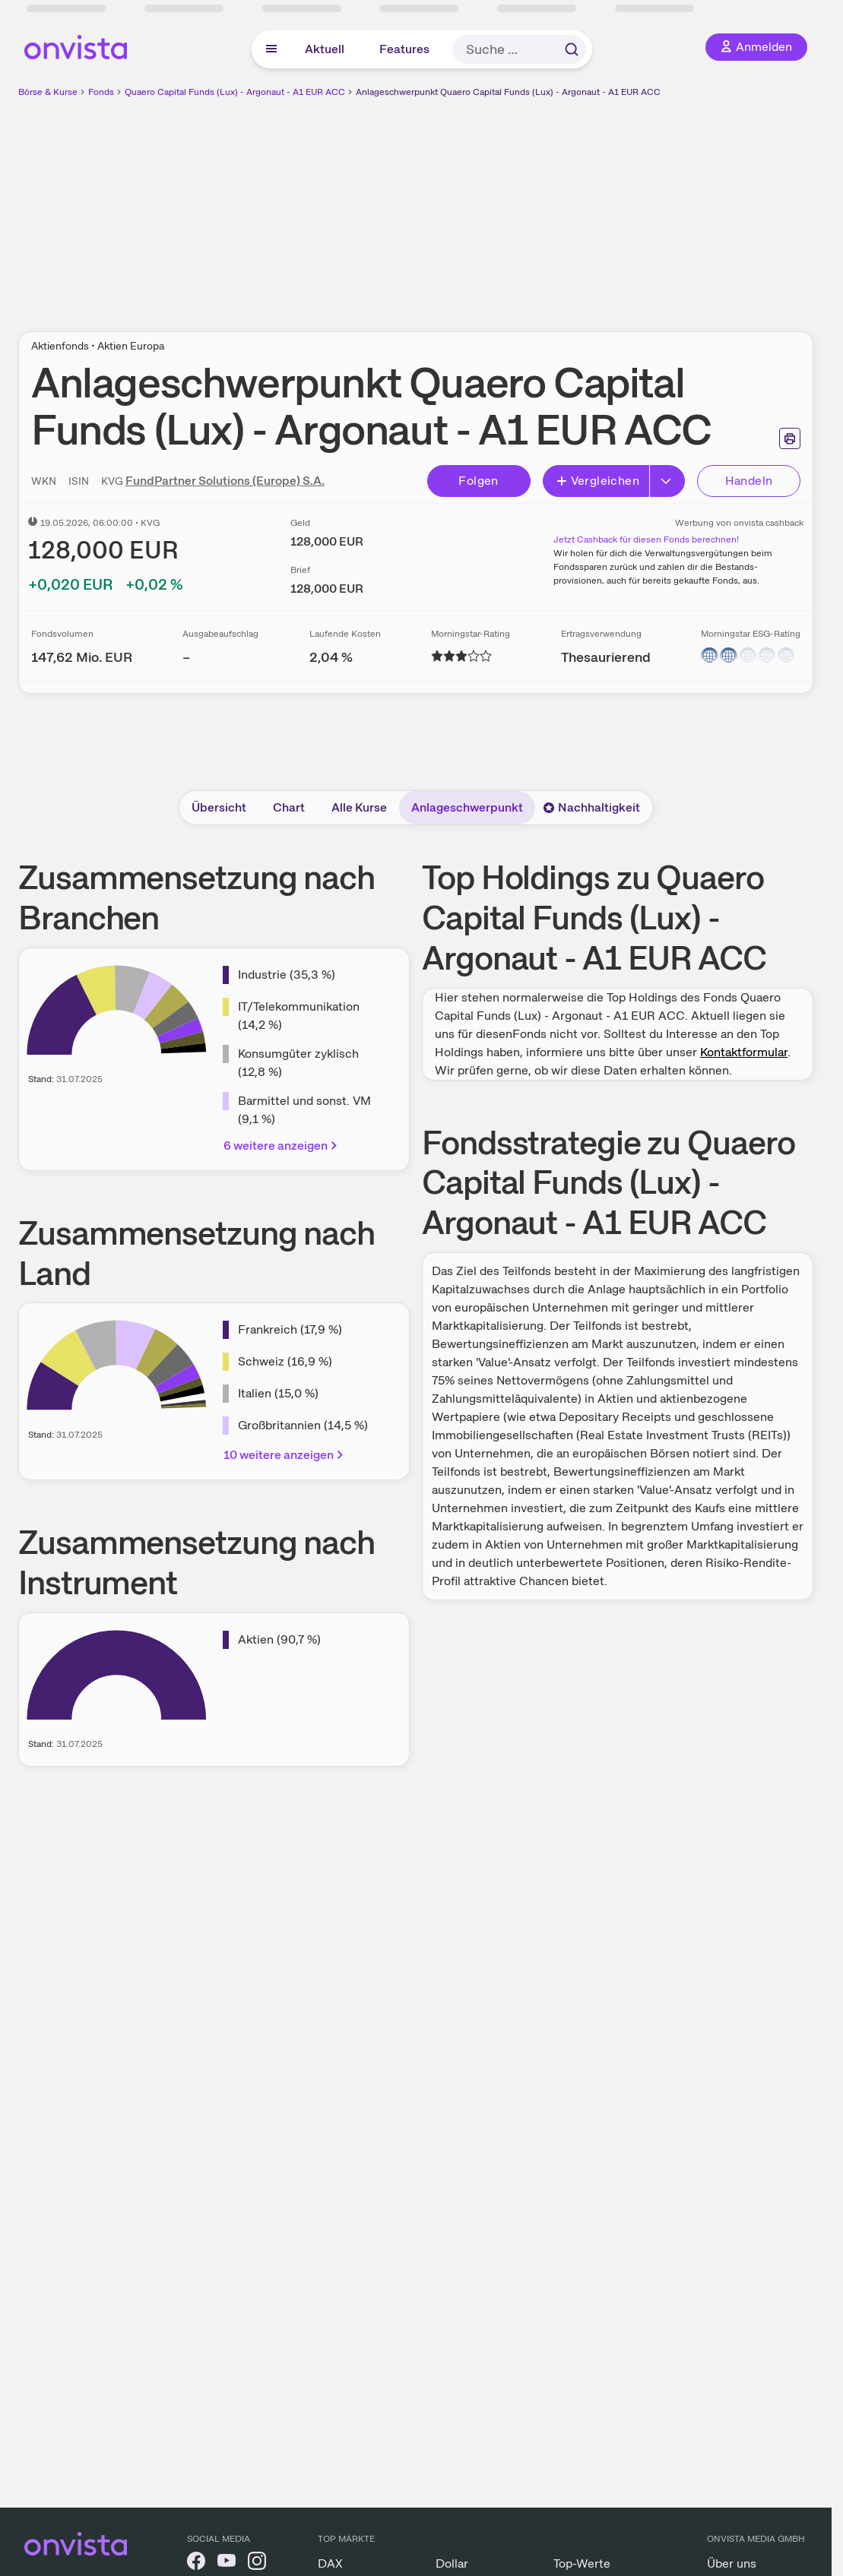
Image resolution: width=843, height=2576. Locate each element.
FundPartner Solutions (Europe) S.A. (225, 481)
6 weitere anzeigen (281, 1146)
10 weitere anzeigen (284, 1455)
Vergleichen (597, 481)
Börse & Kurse (48, 92)
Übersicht (219, 807)
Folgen (478, 481)
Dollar (452, 2563)
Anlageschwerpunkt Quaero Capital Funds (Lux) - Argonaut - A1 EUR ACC (508, 92)
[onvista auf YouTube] (226, 2563)
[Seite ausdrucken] (789, 438)
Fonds (101, 92)
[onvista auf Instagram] (257, 2563)
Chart (289, 807)
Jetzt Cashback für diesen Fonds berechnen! (646, 539)
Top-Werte (581, 2563)
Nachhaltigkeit (591, 807)
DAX (330, 2563)
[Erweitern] (667, 481)
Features (404, 49)
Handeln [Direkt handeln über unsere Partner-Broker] (749, 481)
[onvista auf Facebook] (196, 2563)
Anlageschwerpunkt (467, 807)
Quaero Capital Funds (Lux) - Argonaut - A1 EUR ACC (235, 92)
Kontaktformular (744, 1052)
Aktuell (324, 49)
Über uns (731, 2563)
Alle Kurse (359, 807)
